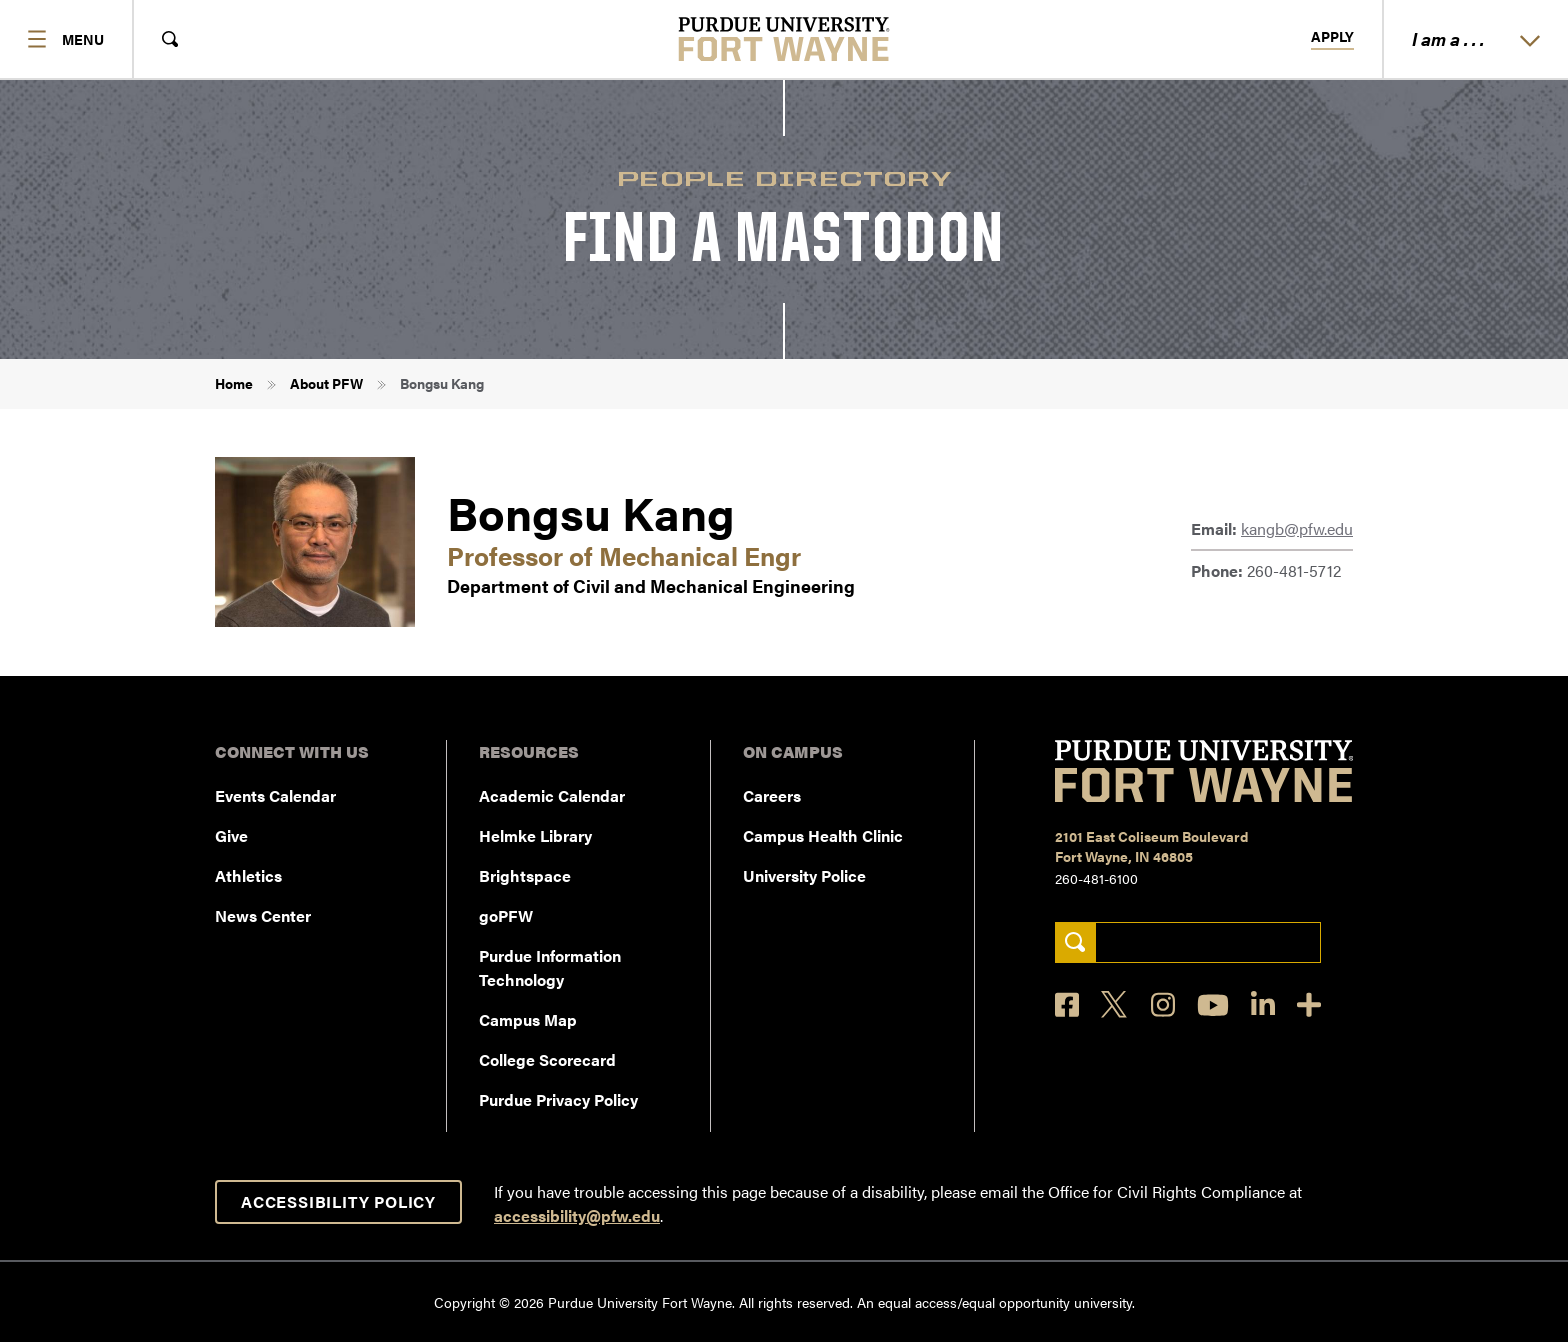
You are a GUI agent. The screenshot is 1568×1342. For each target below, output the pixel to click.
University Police (804, 875)
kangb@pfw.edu (1297, 528)
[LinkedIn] (1263, 1004)
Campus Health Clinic (823, 835)
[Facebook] (1067, 1004)
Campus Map (528, 1019)
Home (234, 383)
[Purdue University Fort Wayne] (784, 39)
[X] (1115, 1005)
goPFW (506, 915)
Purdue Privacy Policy (558, 1099)
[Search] (1075, 942)
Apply (1332, 37)
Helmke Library (535, 835)
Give (231, 835)
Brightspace (525, 875)
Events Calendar (275, 795)
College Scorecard (547, 1059)
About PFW (326, 383)
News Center (263, 915)
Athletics (248, 875)
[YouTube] (1213, 1005)
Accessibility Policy (338, 1201)
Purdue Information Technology (550, 967)
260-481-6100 (1096, 878)
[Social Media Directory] (1309, 1004)
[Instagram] (1163, 1004)
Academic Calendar (552, 795)
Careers (772, 795)
